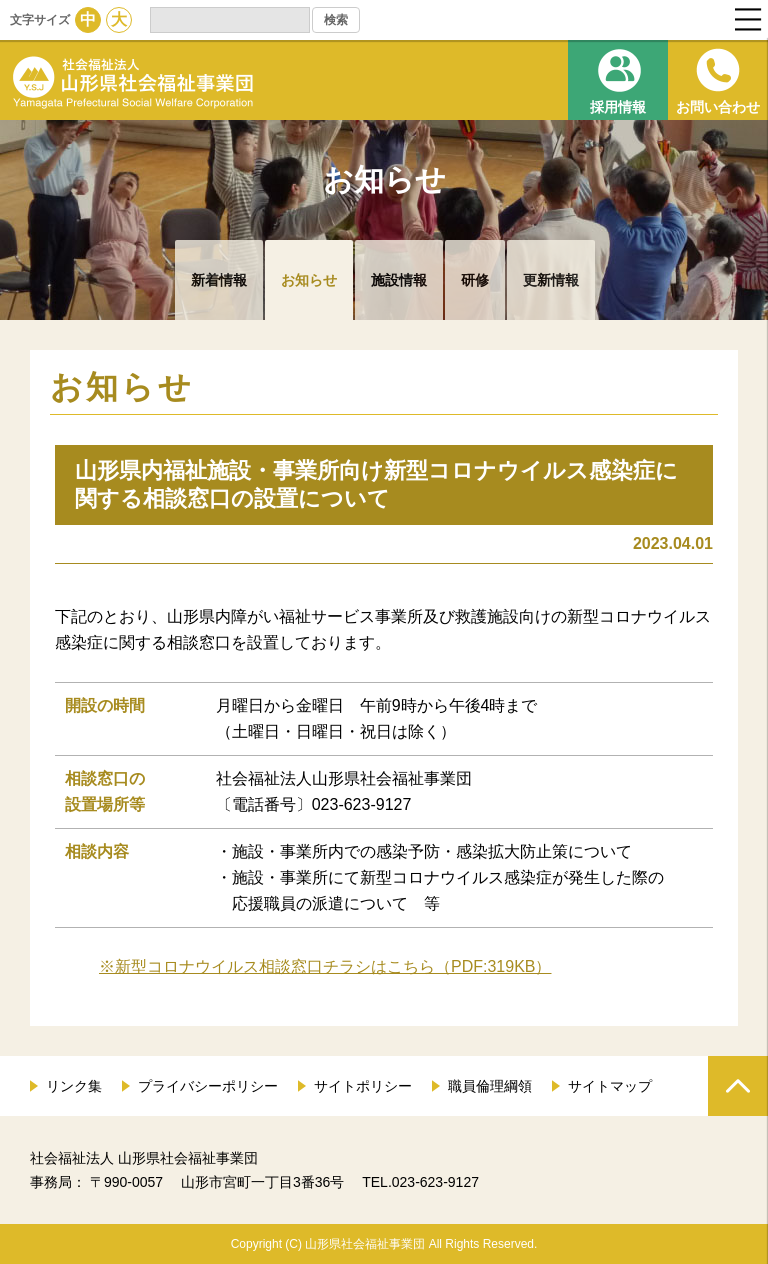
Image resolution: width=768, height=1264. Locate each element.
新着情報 (219, 280)
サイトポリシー (363, 1086)
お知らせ (309, 280)
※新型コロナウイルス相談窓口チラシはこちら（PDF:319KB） (325, 966)
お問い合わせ (718, 107)
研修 (475, 280)
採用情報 (618, 107)
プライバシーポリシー (208, 1086)
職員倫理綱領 (490, 1086)
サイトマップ (610, 1086)
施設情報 (399, 280)
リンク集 (74, 1086)
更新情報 (551, 280)
